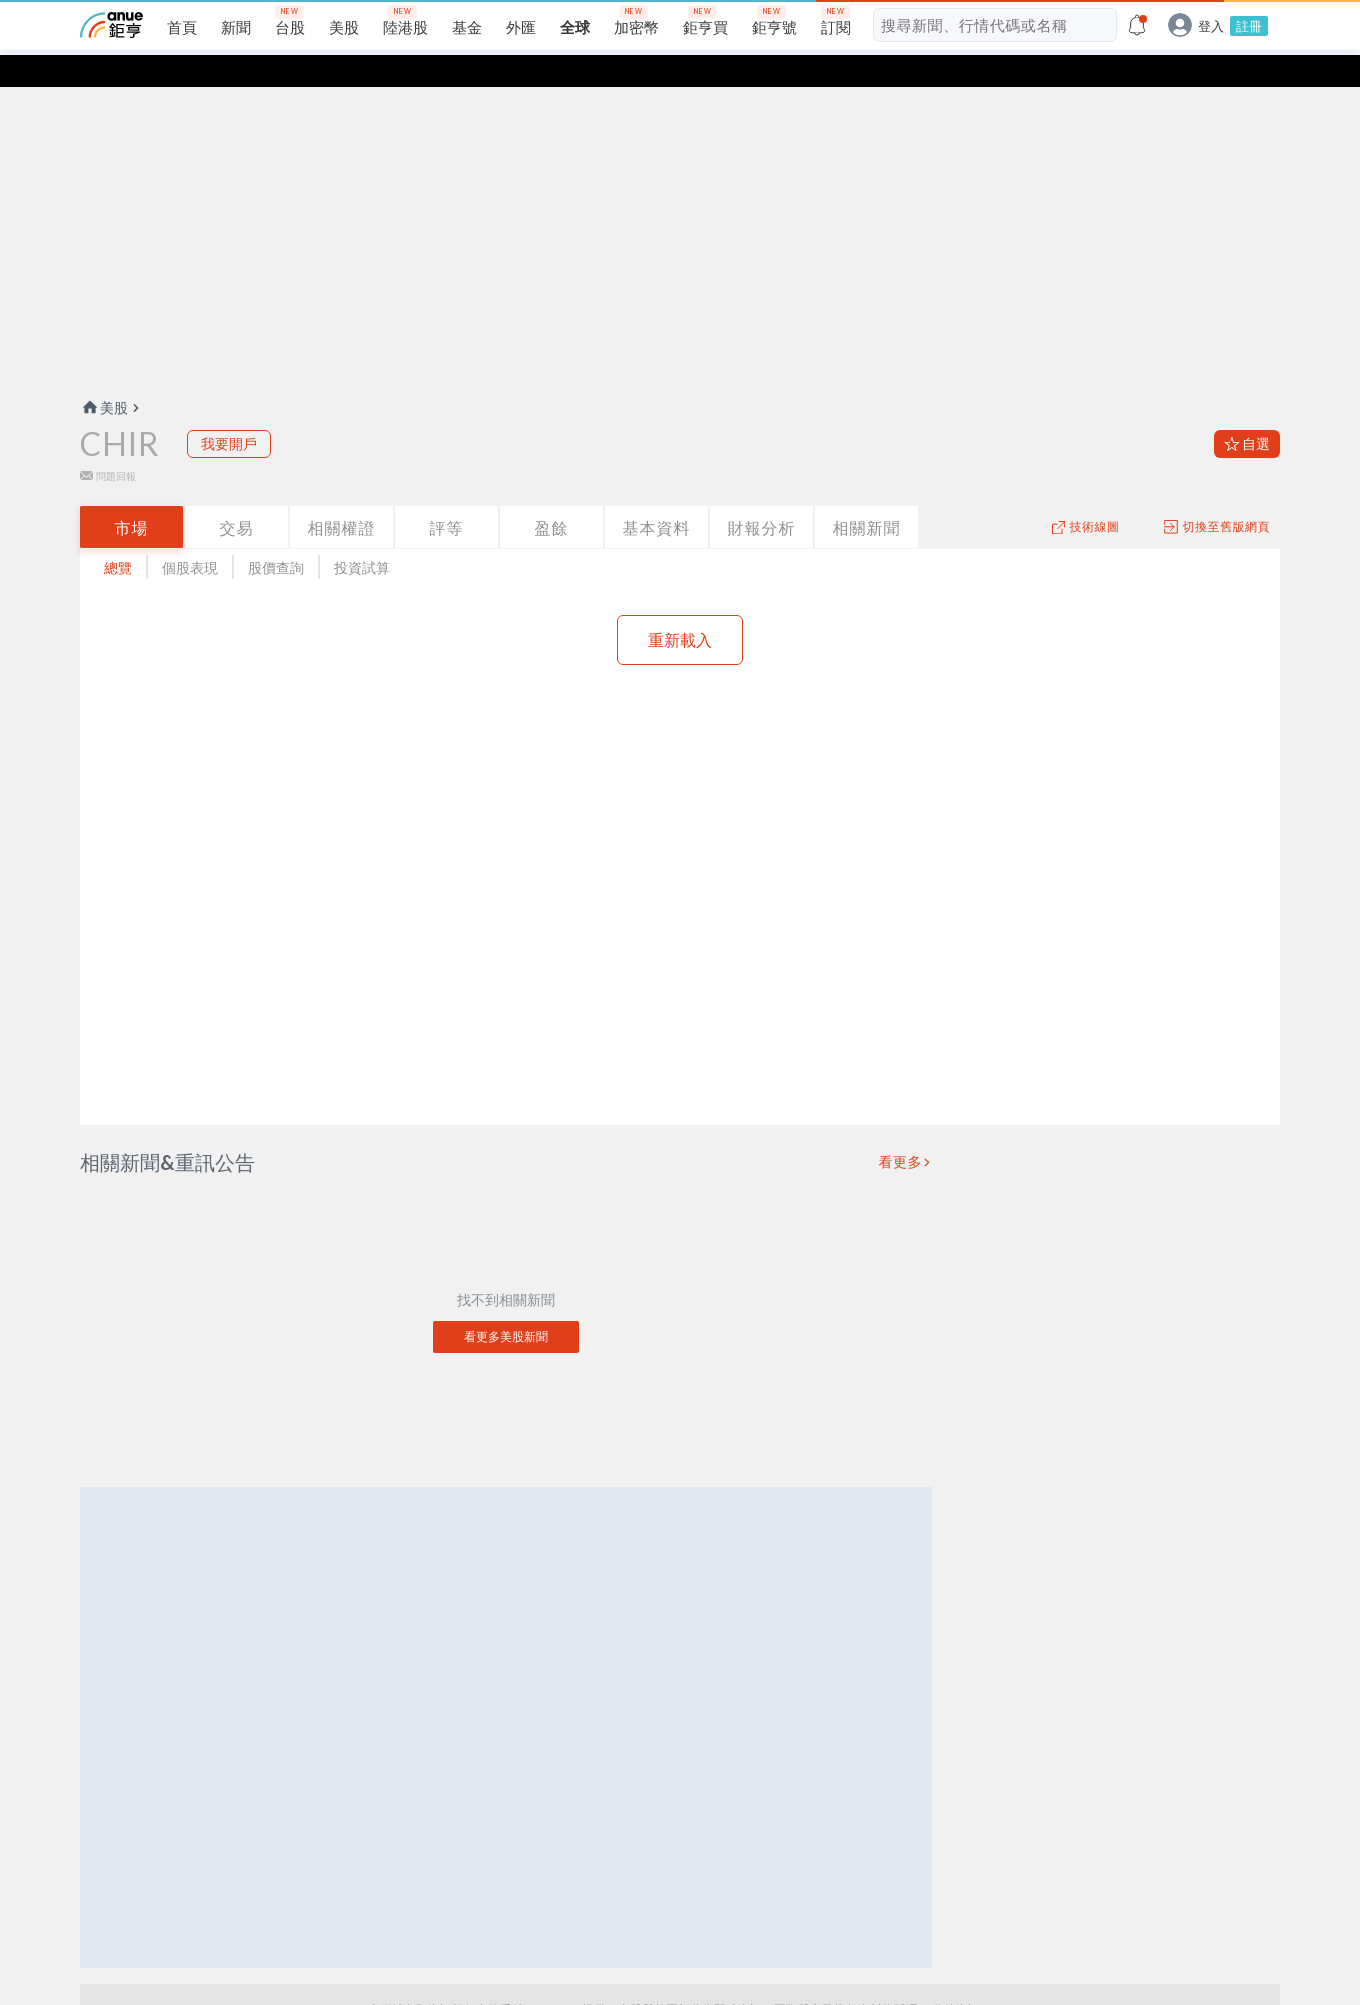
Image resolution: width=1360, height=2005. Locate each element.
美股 (104, 375)
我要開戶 (229, 411)
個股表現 (190, 535)
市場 (132, 495)
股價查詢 (276, 535)
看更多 (901, 1130)
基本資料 (657, 495)
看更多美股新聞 (506, 1304)
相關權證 (342, 495)
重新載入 (680, 607)
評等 (447, 495)
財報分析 (762, 495)
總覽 (118, 535)
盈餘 (552, 495)
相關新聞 (867, 495)
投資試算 (362, 535)
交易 (237, 495)
